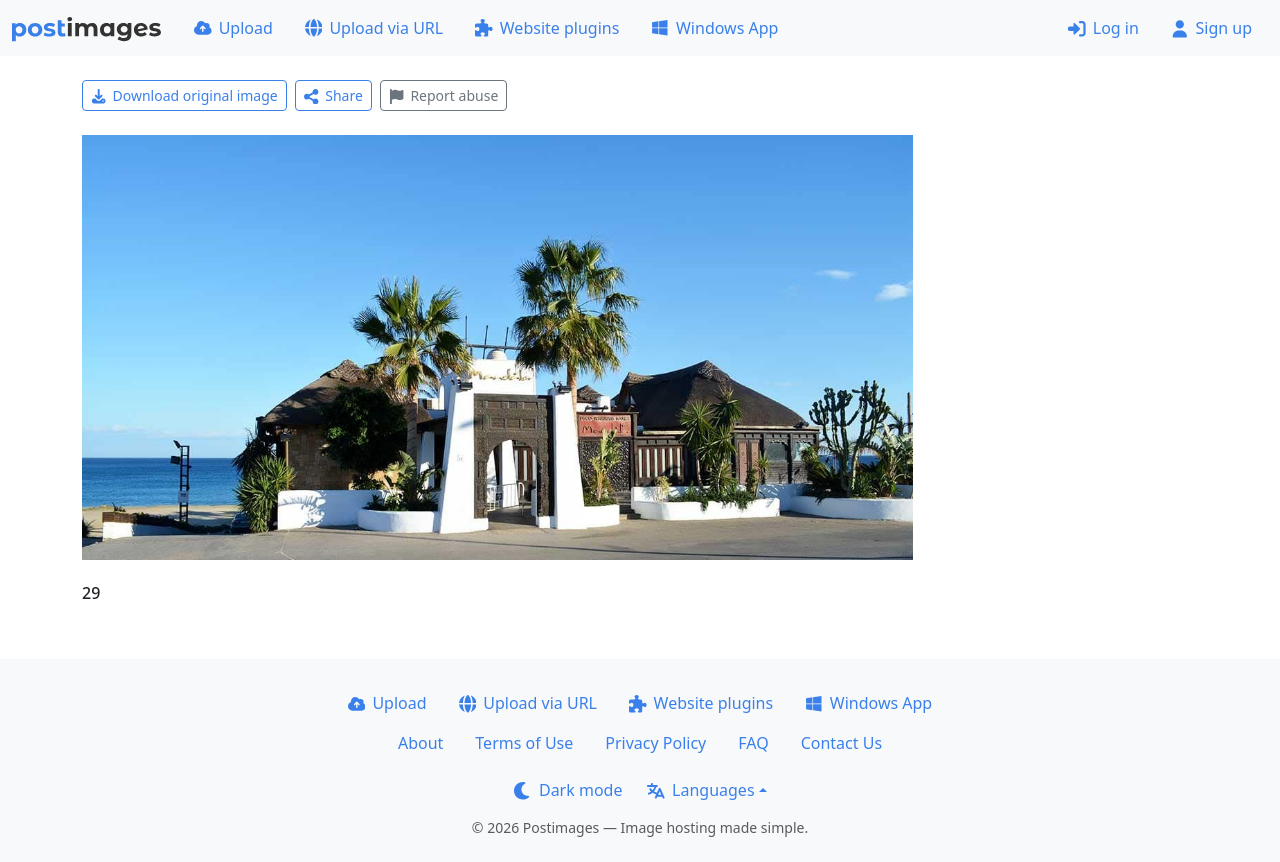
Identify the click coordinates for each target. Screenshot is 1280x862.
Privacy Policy (655, 743)
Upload (233, 28)
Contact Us (841, 743)
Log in (1103, 28)
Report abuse (443, 95)
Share (333, 95)
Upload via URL (374, 28)
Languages (700, 790)
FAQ (753, 743)
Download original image (184, 95)
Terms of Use (524, 743)
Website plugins (547, 28)
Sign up (1211, 28)
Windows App (714, 28)
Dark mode (568, 790)
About (420, 743)
